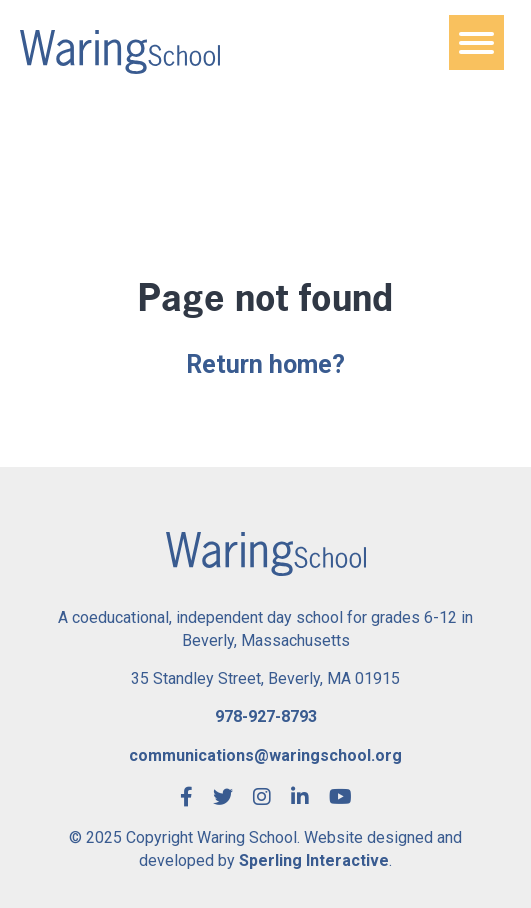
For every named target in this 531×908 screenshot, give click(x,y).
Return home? (265, 364)
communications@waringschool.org (265, 755)
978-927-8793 (266, 716)
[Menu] (476, 42)
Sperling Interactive (314, 860)
